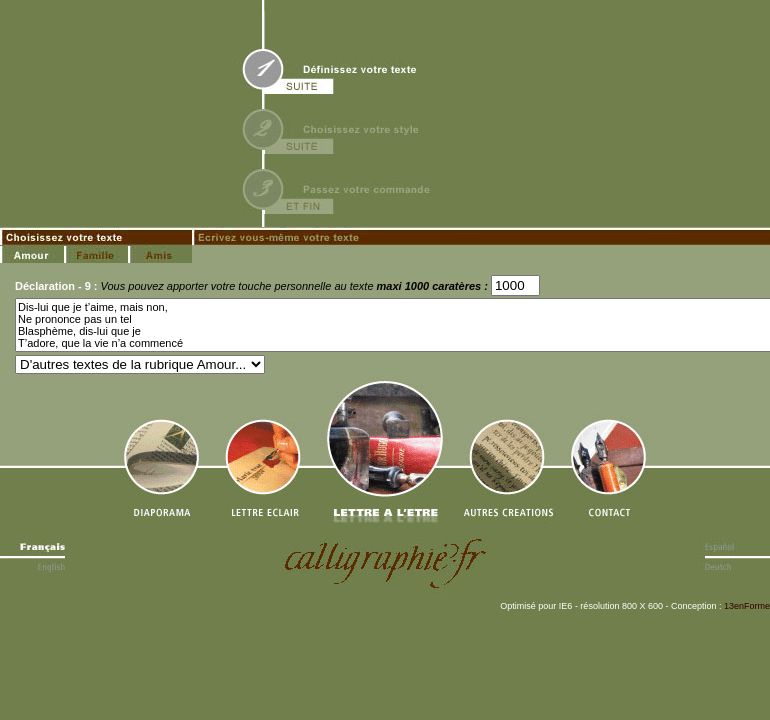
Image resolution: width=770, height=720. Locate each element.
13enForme (747, 606)
